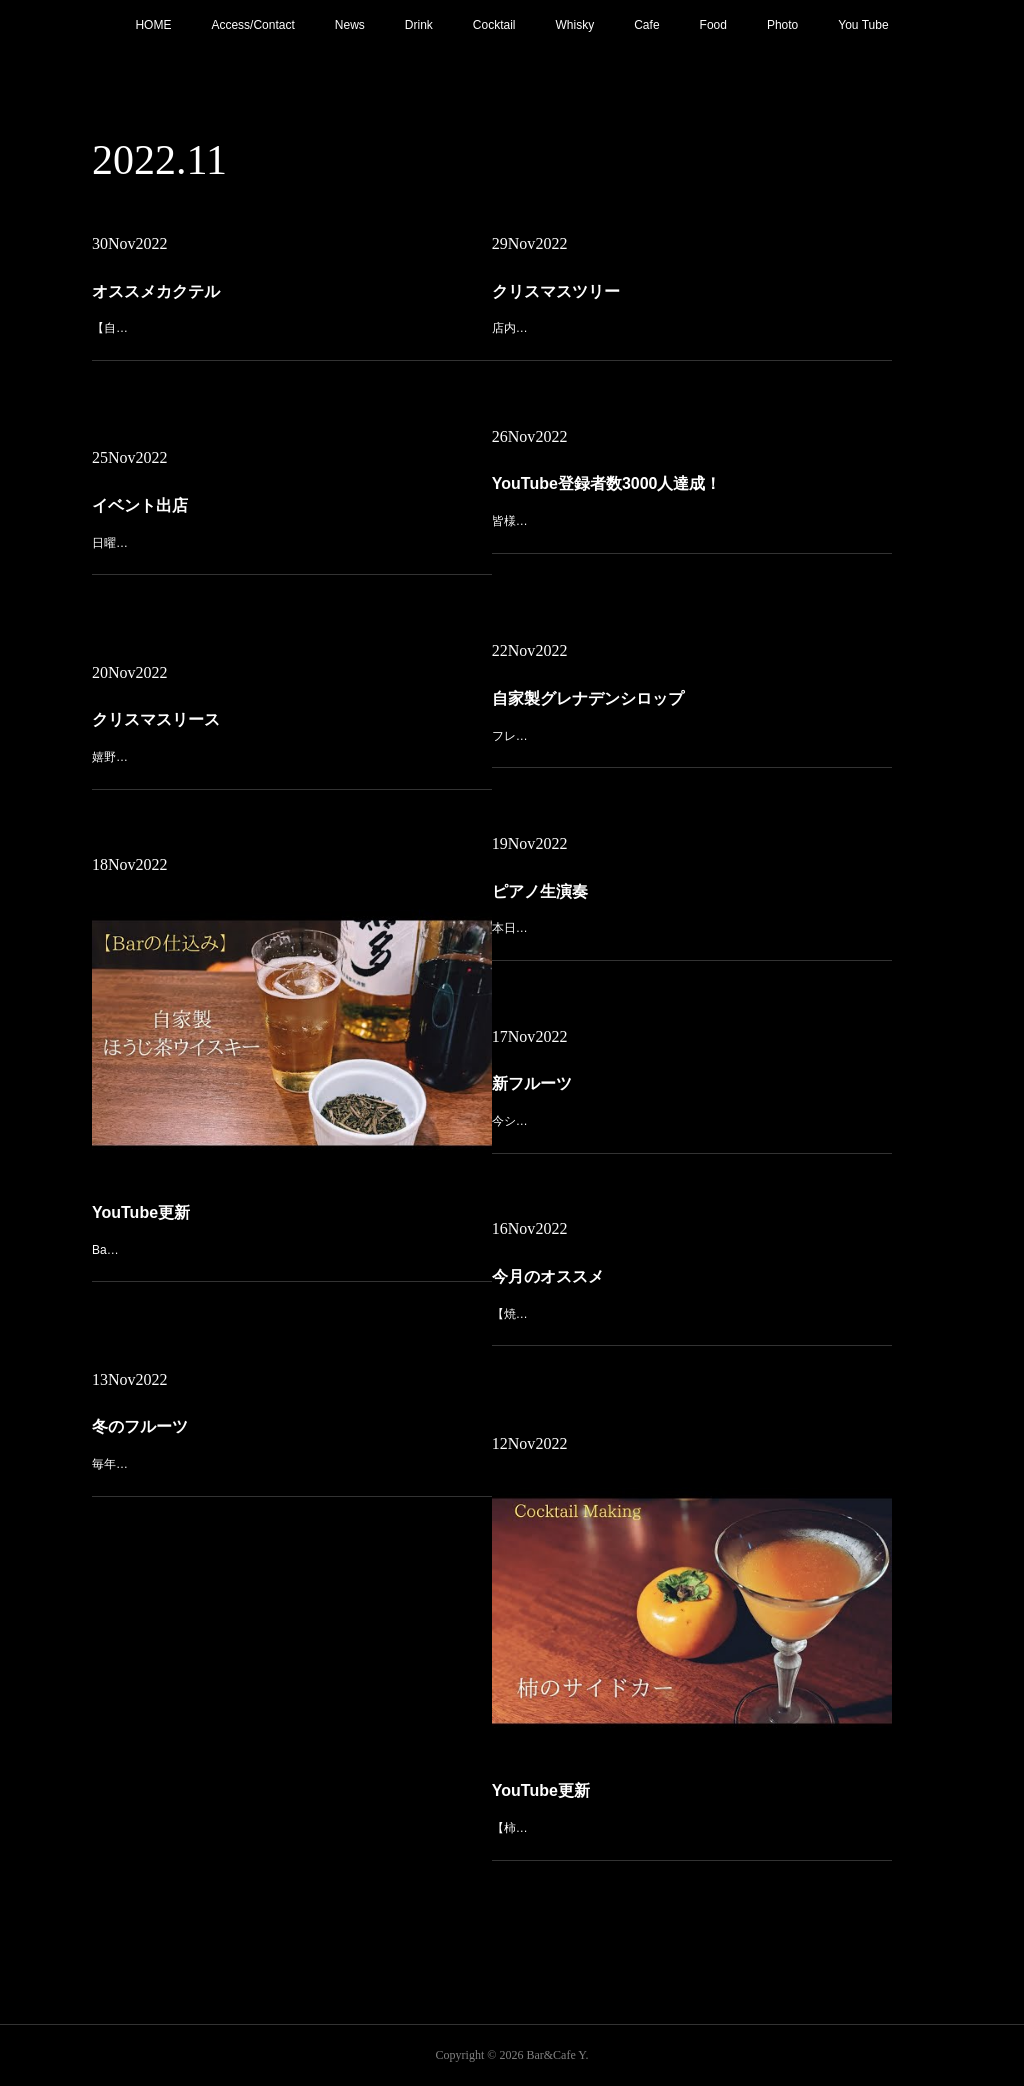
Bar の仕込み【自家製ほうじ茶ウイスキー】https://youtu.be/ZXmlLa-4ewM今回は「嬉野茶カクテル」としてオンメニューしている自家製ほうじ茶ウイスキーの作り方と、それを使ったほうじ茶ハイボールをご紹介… (291, 1156)
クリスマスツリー (633, 299)
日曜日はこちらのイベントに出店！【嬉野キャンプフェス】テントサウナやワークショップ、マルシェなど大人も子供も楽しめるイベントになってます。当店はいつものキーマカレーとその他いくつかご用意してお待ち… (291, 534)
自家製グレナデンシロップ (646, 695)
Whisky (575, 25)
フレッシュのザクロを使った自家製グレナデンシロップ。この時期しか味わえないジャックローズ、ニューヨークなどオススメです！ (691, 716)
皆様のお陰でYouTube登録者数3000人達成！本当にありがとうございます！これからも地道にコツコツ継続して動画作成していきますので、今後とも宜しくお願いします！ (691, 512)
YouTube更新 (226, 1130)
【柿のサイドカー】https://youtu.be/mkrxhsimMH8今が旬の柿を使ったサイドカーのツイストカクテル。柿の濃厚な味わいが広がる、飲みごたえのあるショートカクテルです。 (691, 1734)
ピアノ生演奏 (626, 888)
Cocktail (494, 25)
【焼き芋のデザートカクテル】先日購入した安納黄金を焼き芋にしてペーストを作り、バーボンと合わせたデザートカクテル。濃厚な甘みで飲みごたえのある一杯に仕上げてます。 (691, 1305)
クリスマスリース (233, 716)
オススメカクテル (218, 302)
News (350, 25)
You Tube (863, 25)
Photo (782, 25)
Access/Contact (252, 25)
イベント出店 (226, 508)
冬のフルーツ (226, 1423)
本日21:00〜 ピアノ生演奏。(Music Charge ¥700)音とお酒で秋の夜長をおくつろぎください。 (690, 908)
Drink (419, 25)
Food (713, 25)
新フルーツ (622, 1080)
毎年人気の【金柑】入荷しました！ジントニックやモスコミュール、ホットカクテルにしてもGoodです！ (291, 1444)
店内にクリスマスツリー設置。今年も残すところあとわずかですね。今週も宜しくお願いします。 (691, 320)
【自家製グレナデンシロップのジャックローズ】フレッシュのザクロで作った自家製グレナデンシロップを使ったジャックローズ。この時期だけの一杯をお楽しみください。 (291, 334)
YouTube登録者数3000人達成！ (655, 487)
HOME (153, 25)
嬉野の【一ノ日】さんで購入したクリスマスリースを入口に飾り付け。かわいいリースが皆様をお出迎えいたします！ (291, 737)
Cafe (646, 25)
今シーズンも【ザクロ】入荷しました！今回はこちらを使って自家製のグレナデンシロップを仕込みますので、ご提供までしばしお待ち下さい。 (691, 1101)
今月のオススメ (629, 1279)
